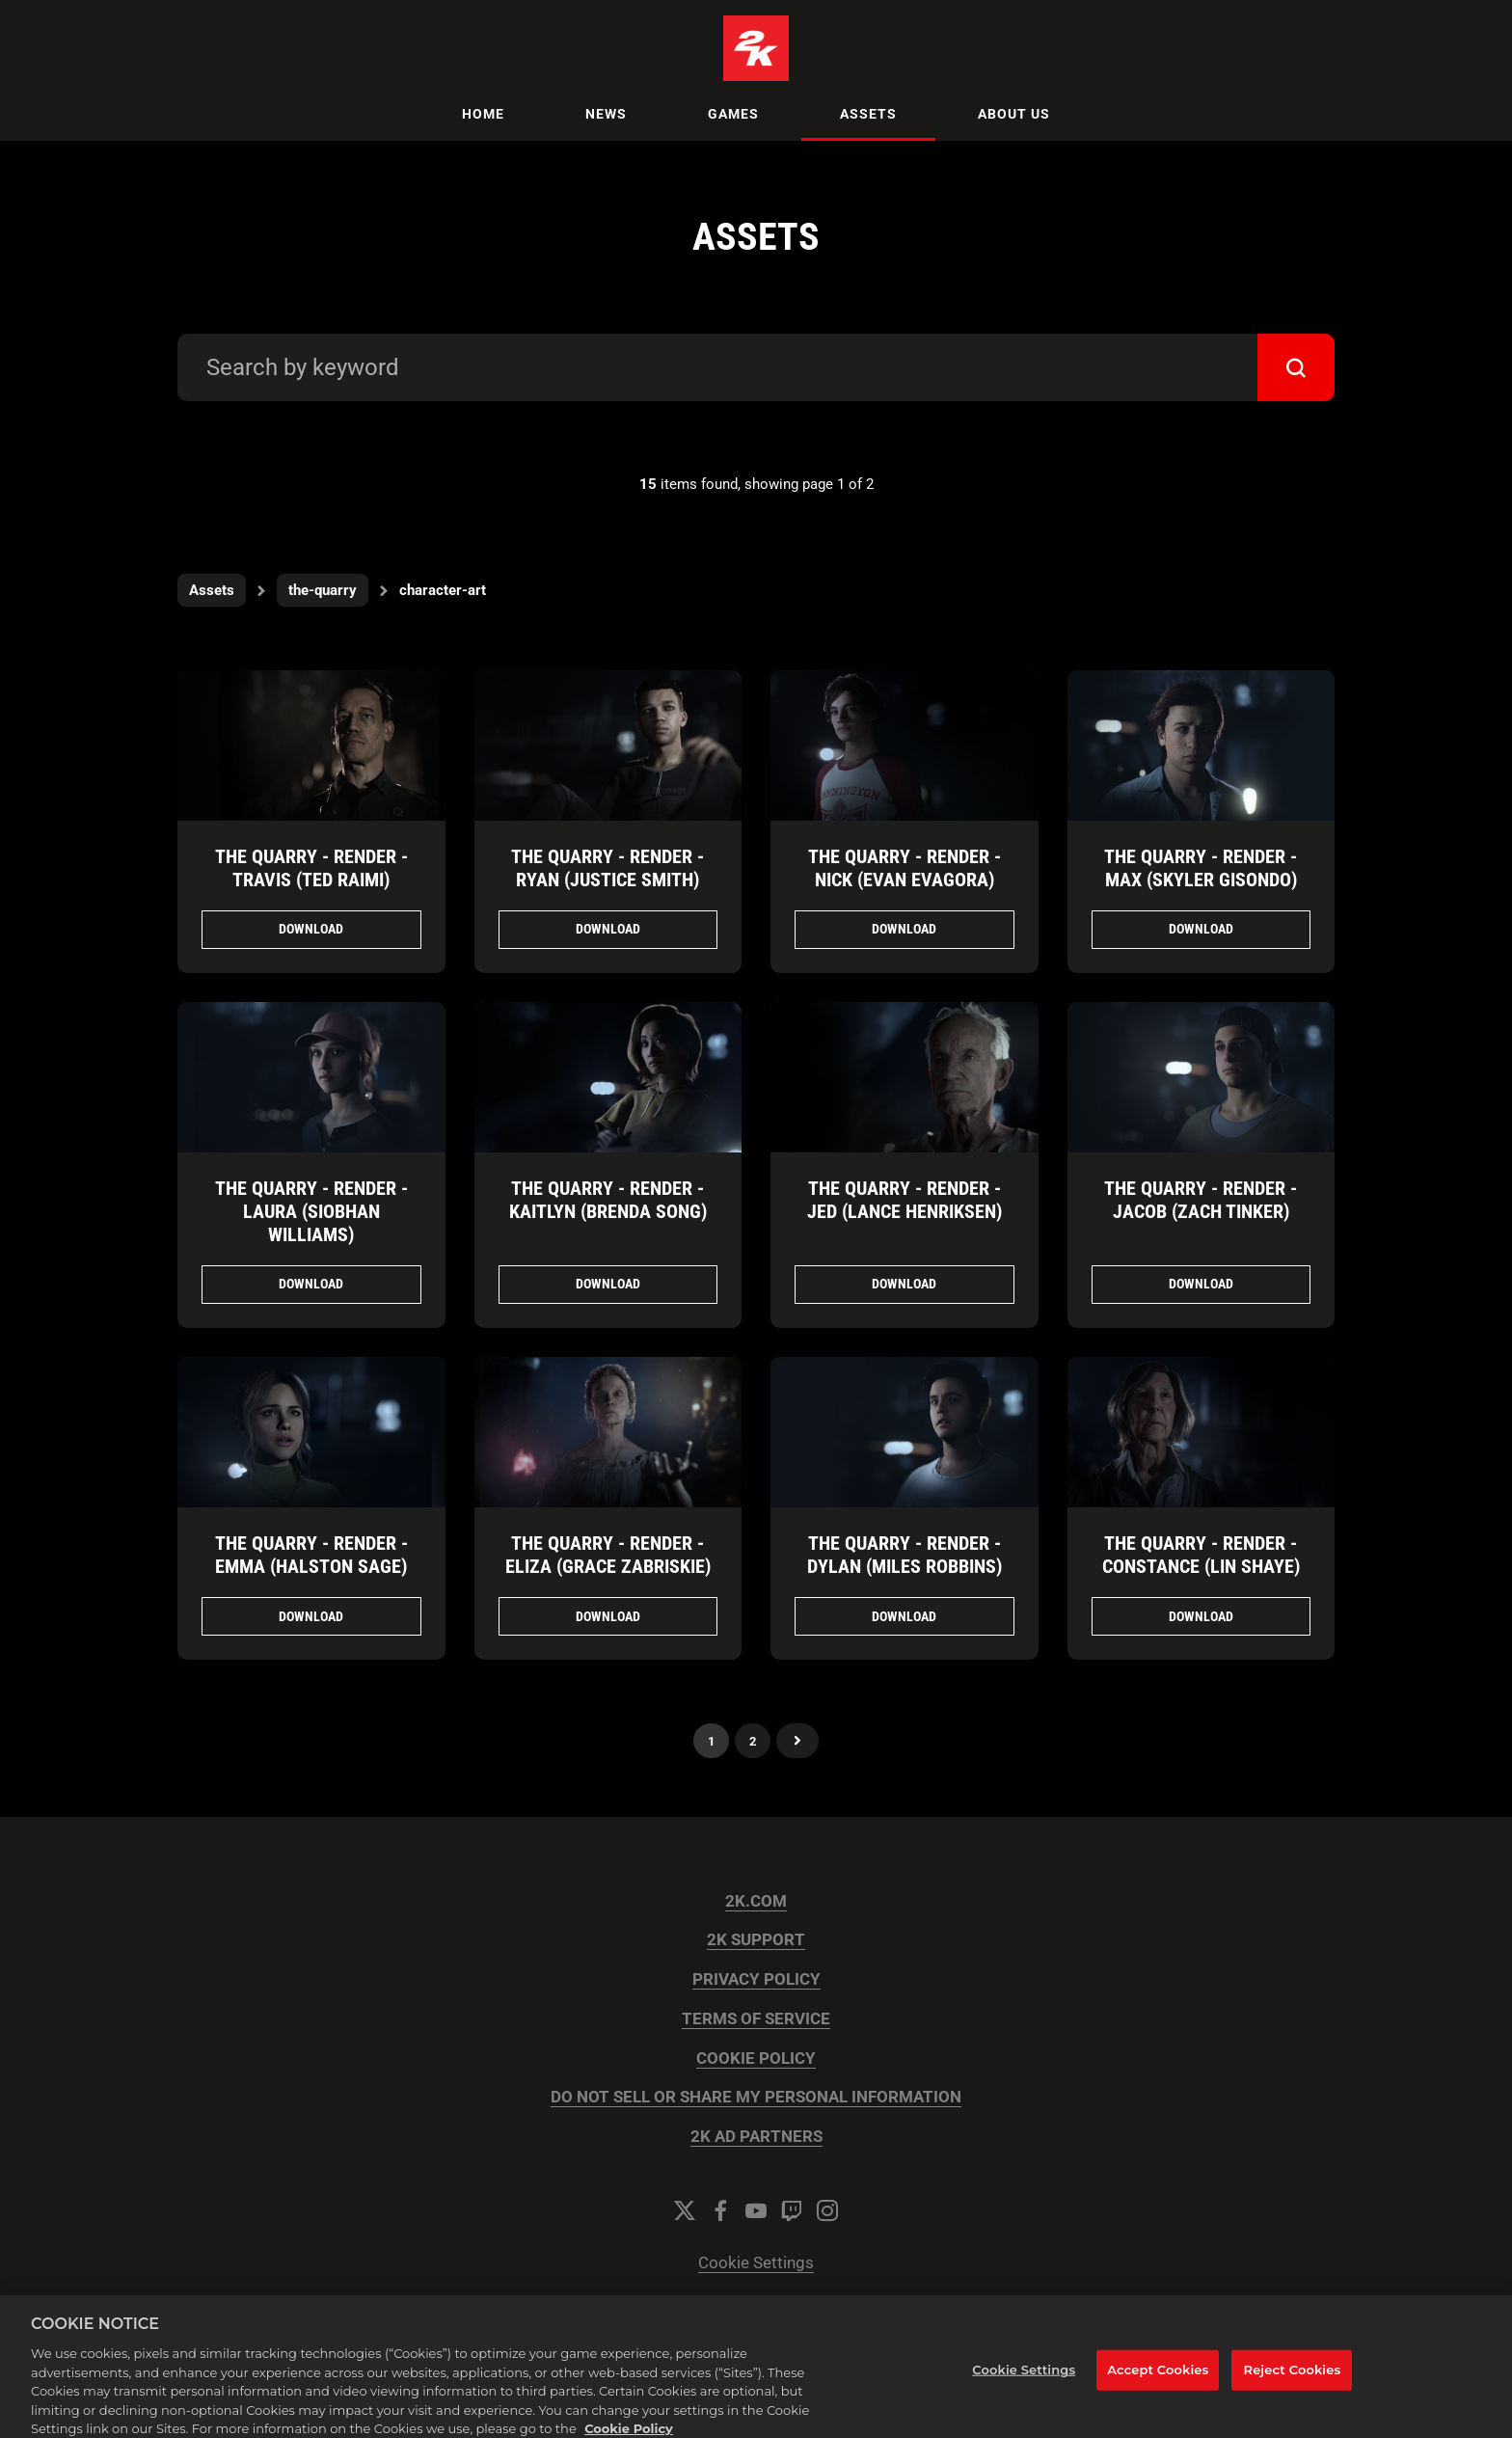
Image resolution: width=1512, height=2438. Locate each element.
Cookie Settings (756, 2263)
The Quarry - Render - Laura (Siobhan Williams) (311, 1211)
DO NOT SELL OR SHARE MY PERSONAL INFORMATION (756, 2097)
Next (797, 1740)
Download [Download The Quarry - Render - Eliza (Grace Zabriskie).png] (608, 1616)
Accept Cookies (1157, 2388)
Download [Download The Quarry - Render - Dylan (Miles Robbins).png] (904, 1616)
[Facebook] (720, 2210)
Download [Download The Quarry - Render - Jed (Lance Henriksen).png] (904, 1283)
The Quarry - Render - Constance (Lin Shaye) (1201, 1554)
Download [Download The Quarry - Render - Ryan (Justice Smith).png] (608, 928)
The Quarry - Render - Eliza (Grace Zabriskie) (608, 1554)
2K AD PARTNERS (756, 2136)
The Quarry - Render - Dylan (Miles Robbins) (904, 1554)
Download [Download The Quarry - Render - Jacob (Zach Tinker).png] (1201, 1283)
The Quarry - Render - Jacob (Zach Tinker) (1200, 1200)
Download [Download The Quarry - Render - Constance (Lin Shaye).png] (1201, 1616)
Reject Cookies (1292, 2388)
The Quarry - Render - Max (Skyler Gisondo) (1200, 868)
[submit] (1296, 367)
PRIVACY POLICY (756, 1979)
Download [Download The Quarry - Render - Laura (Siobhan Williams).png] (311, 1283)
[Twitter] (684, 2210)
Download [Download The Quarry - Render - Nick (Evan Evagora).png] (904, 928)
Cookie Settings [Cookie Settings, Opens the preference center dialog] (1023, 2388)
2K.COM (756, 1901)
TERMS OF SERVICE (756, 2019)
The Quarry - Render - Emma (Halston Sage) (311, 1554)
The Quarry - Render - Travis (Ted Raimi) (311, 868)
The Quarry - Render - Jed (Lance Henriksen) (904, 1200)
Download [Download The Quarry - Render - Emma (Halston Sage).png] (311, 1616)
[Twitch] (791, 2210)
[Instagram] (827, 2210)
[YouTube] (756, 2210)
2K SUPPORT (756, 1940)
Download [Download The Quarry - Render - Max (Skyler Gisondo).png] (1201, 928)
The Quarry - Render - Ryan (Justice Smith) (607, 868)
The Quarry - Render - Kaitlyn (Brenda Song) (608, 1200)
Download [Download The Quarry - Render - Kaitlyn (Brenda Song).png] (608, 1283)
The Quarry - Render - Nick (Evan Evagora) (904, 868)
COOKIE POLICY (756, 2058)
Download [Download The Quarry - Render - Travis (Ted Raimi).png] (311, 928)
